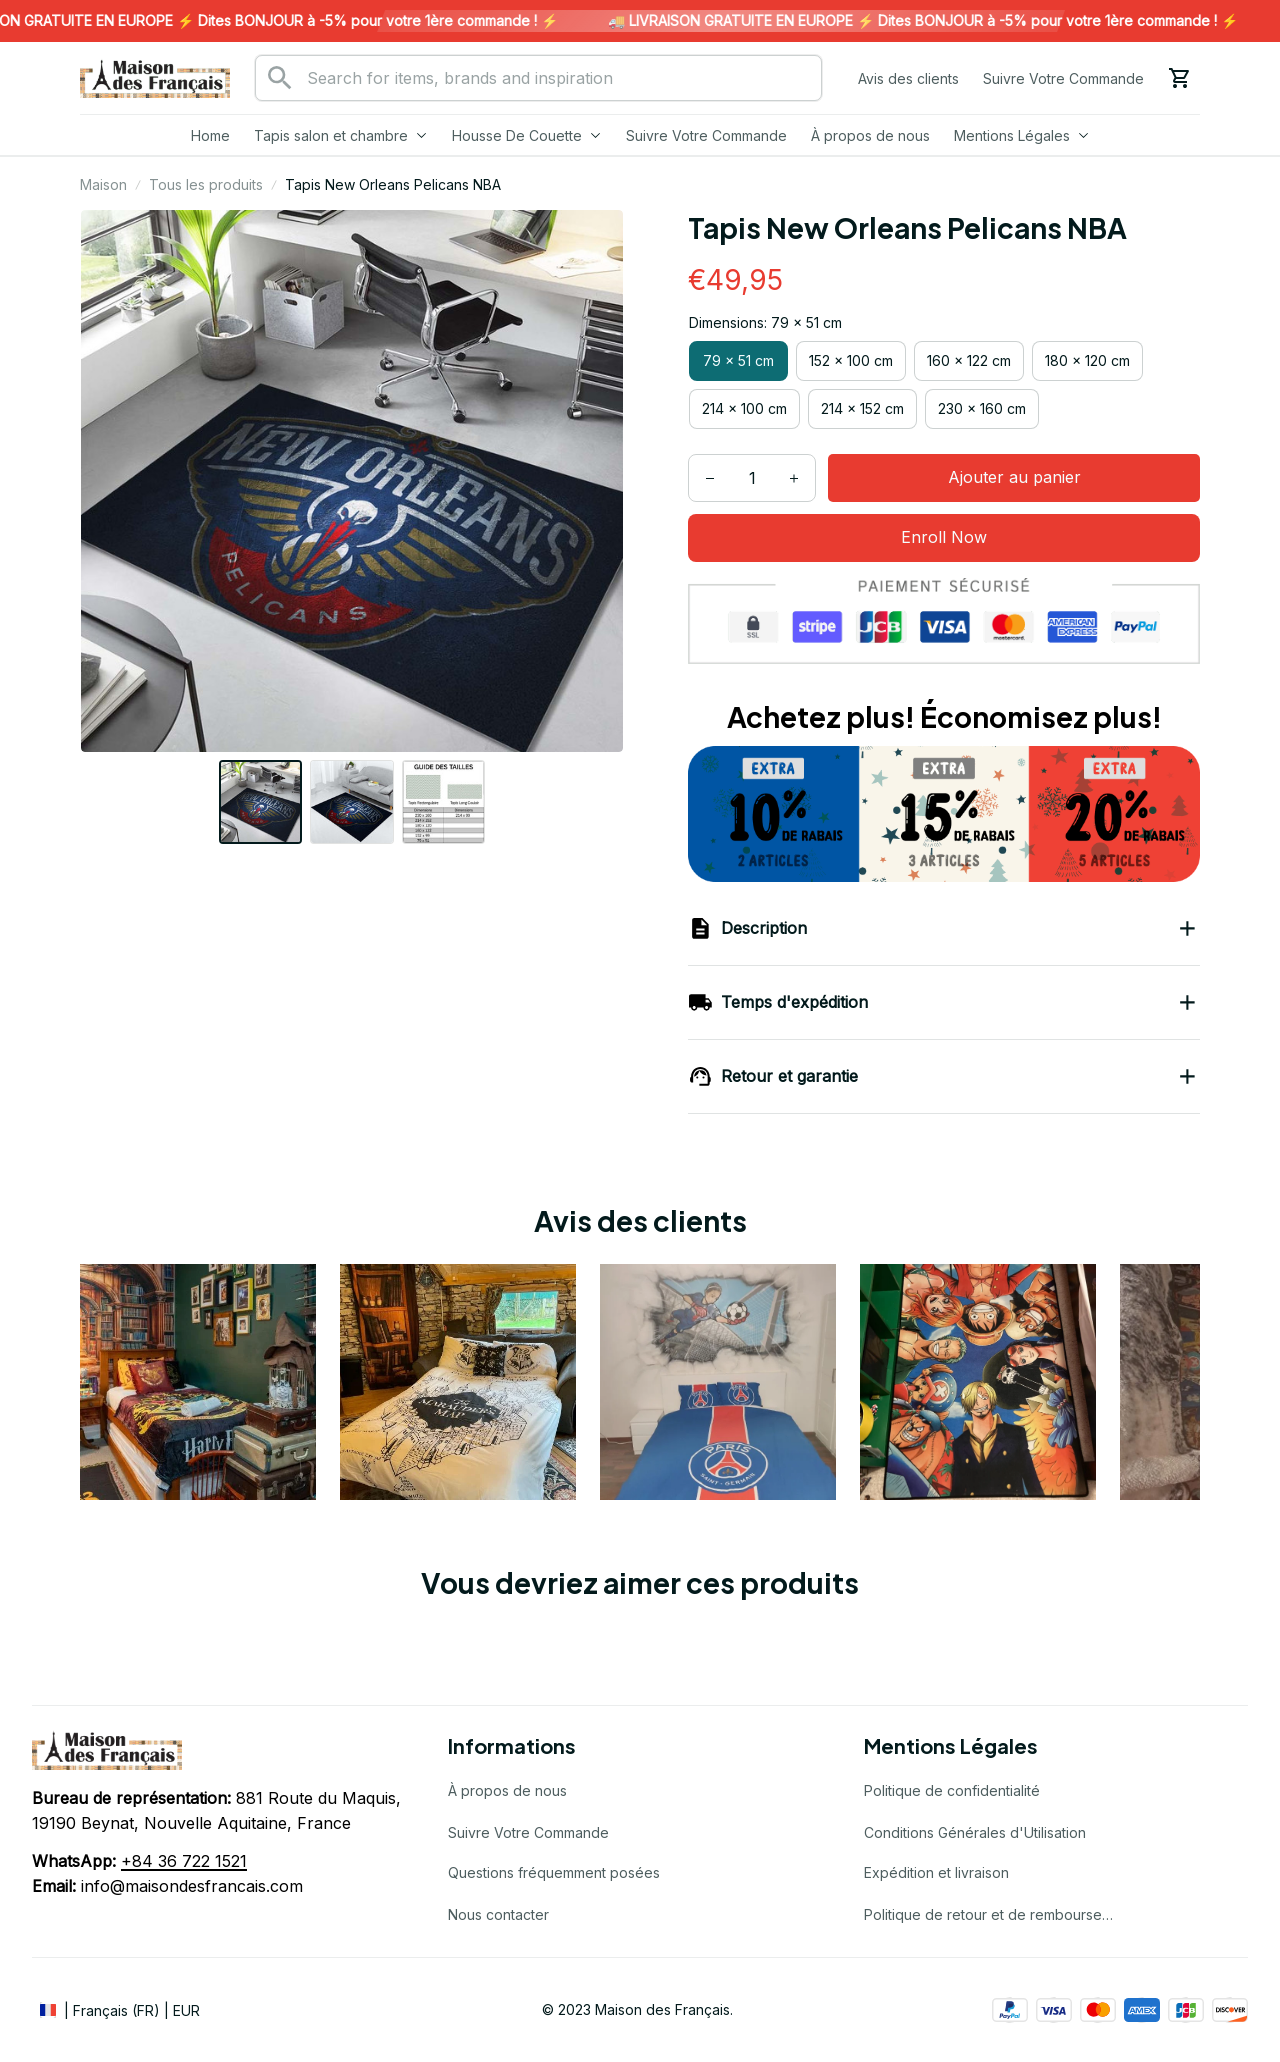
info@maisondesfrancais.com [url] (192, 1886)
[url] (184, 1861)
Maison (103, 184)
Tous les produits (206, 184)
